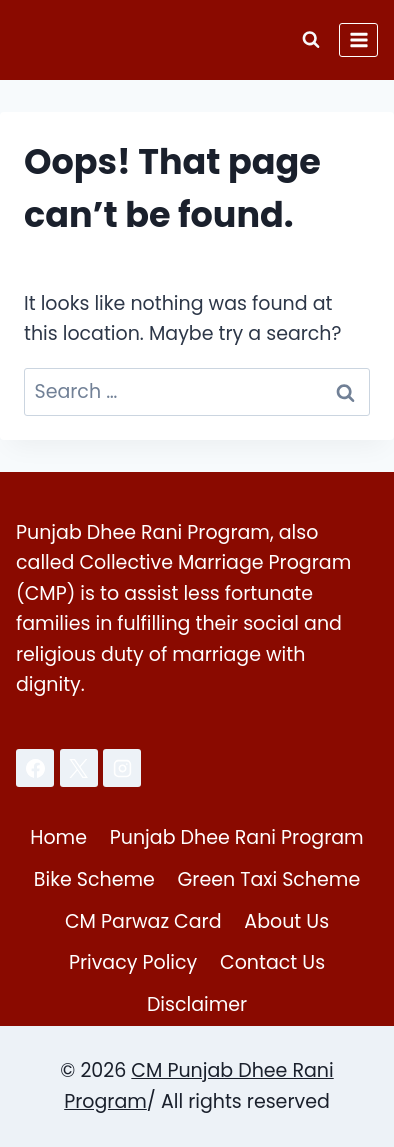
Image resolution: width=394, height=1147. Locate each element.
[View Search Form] (311, 40)
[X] (79, 768)
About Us (286, 921)
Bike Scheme (94, 879)
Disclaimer (197, 1004)
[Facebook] (35, 768)
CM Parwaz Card (143, 921)
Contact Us (272, 962)
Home (58, 837)
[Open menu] (358, 39)
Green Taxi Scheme (269, 879)
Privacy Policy (133, 962)
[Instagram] (122, 768)
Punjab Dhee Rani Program (237, 837)
